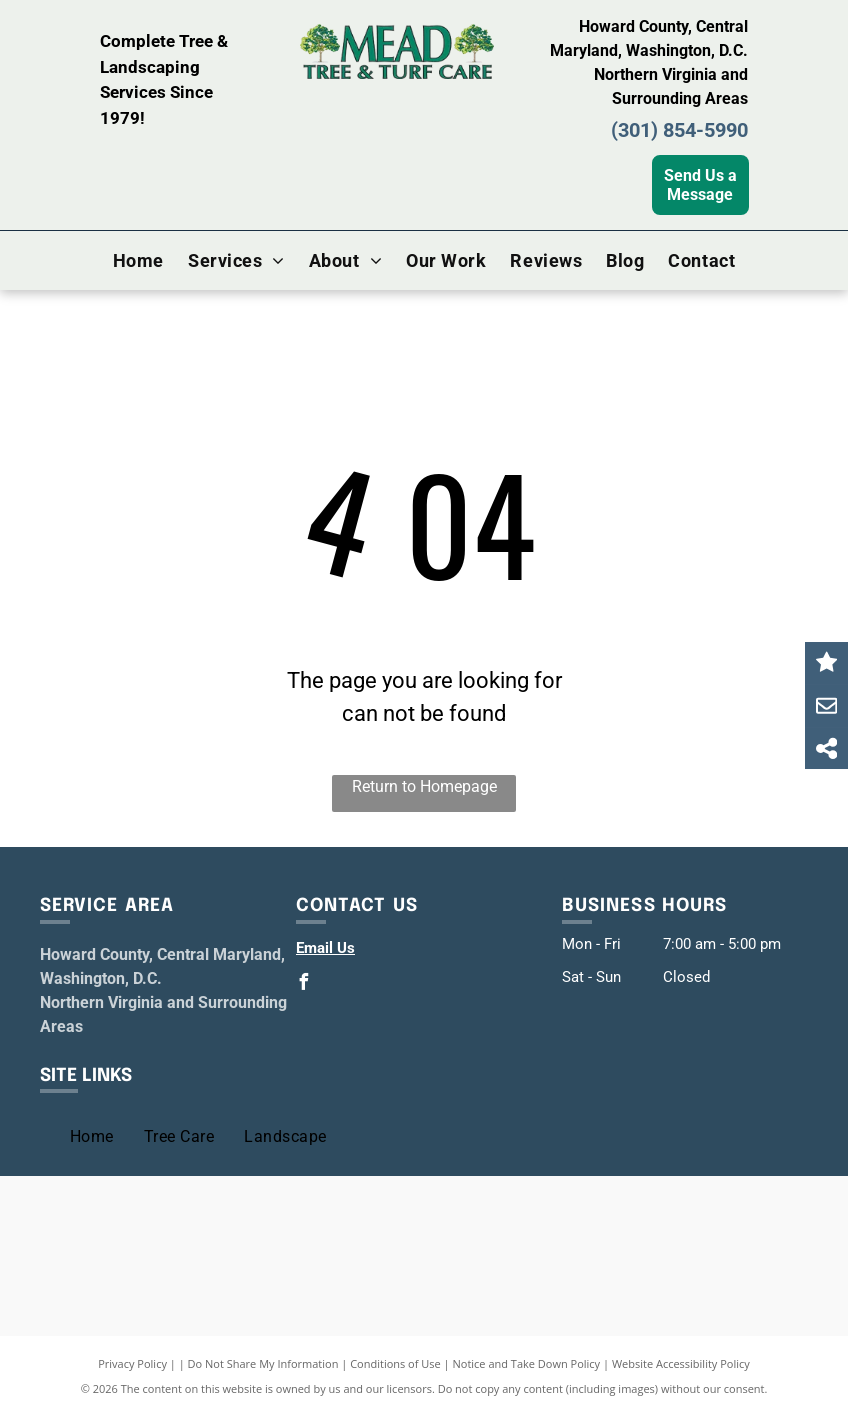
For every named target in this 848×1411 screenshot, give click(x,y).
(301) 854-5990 (679, 130)
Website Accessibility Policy (681, 1363)
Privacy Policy (132, 1363)
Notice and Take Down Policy (527, 1363)
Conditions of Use (395, 1363)
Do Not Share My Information (263, 1363)
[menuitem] (138, 260)
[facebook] (304, 984)
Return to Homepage (424, 786)
